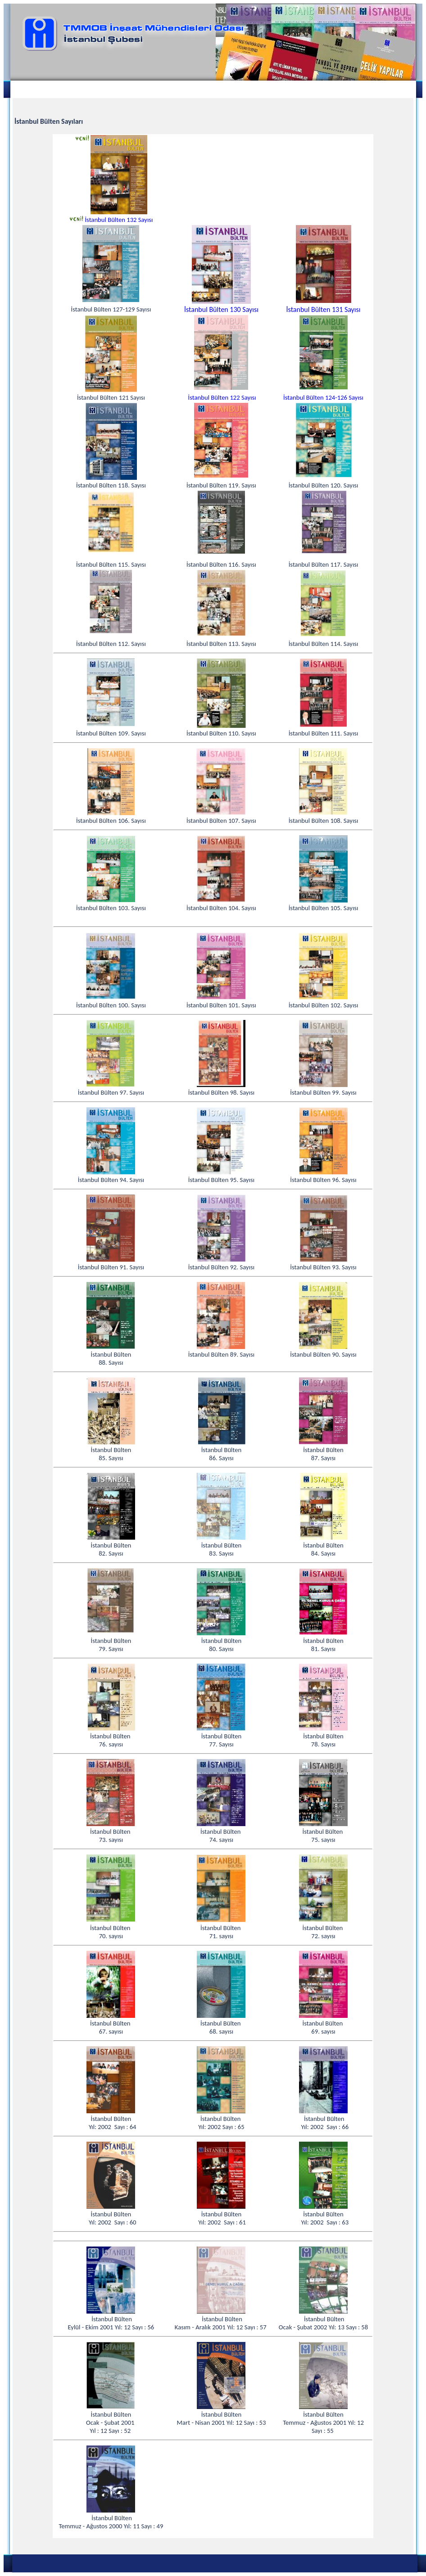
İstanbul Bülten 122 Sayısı (222, 397)
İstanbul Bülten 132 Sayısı (119, 220)
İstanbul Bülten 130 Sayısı (221, 309)
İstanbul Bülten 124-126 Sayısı (323, 397)
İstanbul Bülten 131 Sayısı (323, 309)
